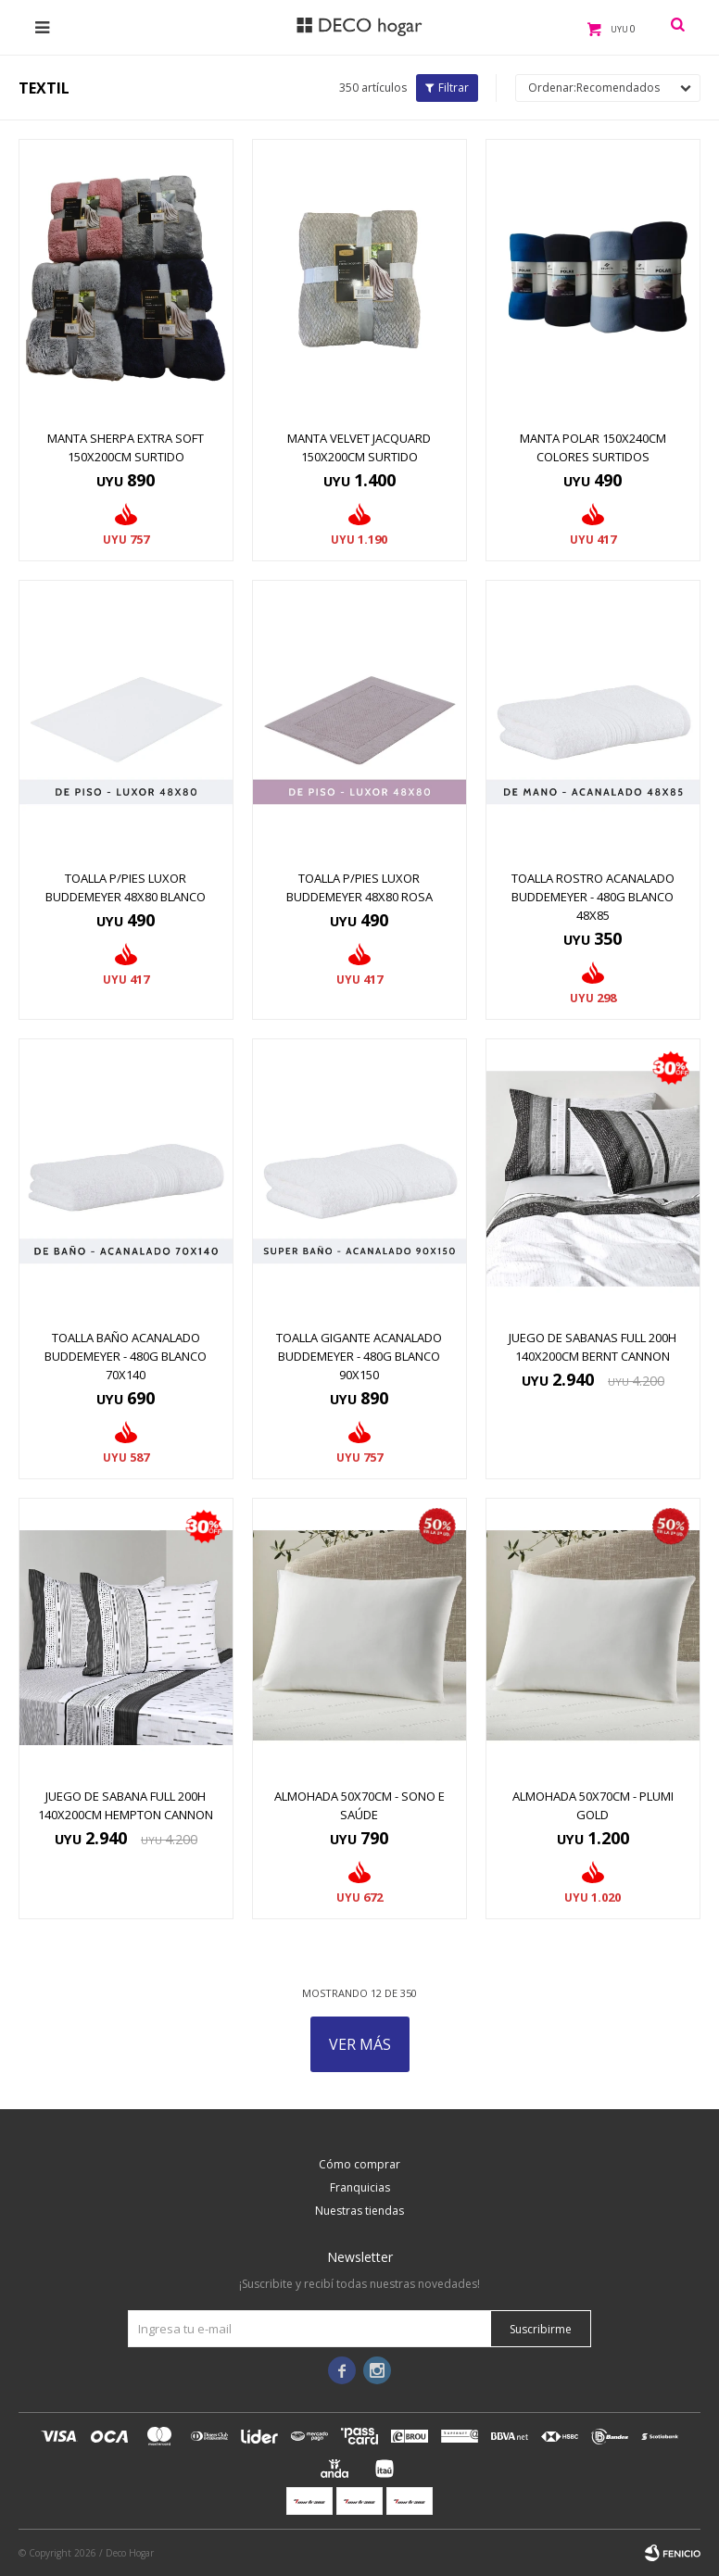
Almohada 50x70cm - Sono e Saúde (359, 1805)
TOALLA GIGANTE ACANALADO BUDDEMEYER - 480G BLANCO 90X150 (359, 1356)
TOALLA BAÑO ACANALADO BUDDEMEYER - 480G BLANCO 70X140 (125, 1356)
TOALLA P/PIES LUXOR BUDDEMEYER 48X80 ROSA (359, 887)
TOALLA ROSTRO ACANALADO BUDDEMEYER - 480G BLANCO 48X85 (593, 897)
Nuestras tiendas (359, 2210)
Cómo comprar (359, 2164)
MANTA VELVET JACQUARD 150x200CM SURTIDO (359, 447)
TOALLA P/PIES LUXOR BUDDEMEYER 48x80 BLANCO (125, 887)
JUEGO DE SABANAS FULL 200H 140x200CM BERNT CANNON (592, 1346)
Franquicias (360, 2187)
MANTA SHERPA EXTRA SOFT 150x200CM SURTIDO (125, 447)
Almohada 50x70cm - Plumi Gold (593, 1805)
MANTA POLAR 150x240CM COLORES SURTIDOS (593, 447)
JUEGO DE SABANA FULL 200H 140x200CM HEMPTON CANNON (125, 1805)
